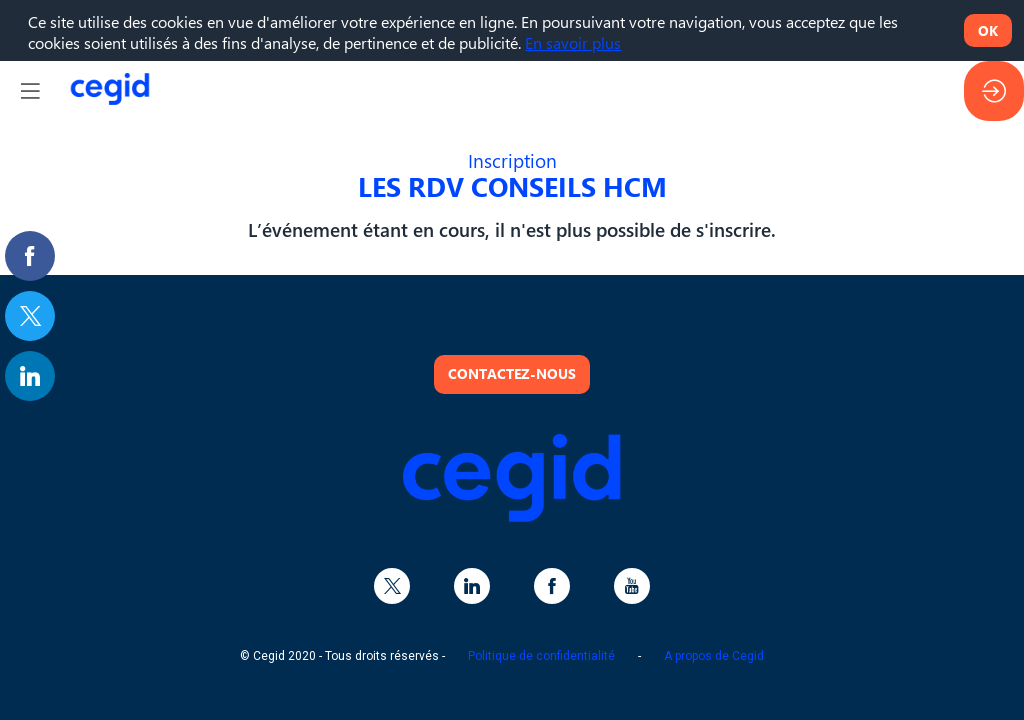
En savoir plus (573, 42)
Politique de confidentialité (541, 656)
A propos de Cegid (714, 656)
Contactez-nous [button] (512, 372)
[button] (30, 91)
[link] (30, 256)
